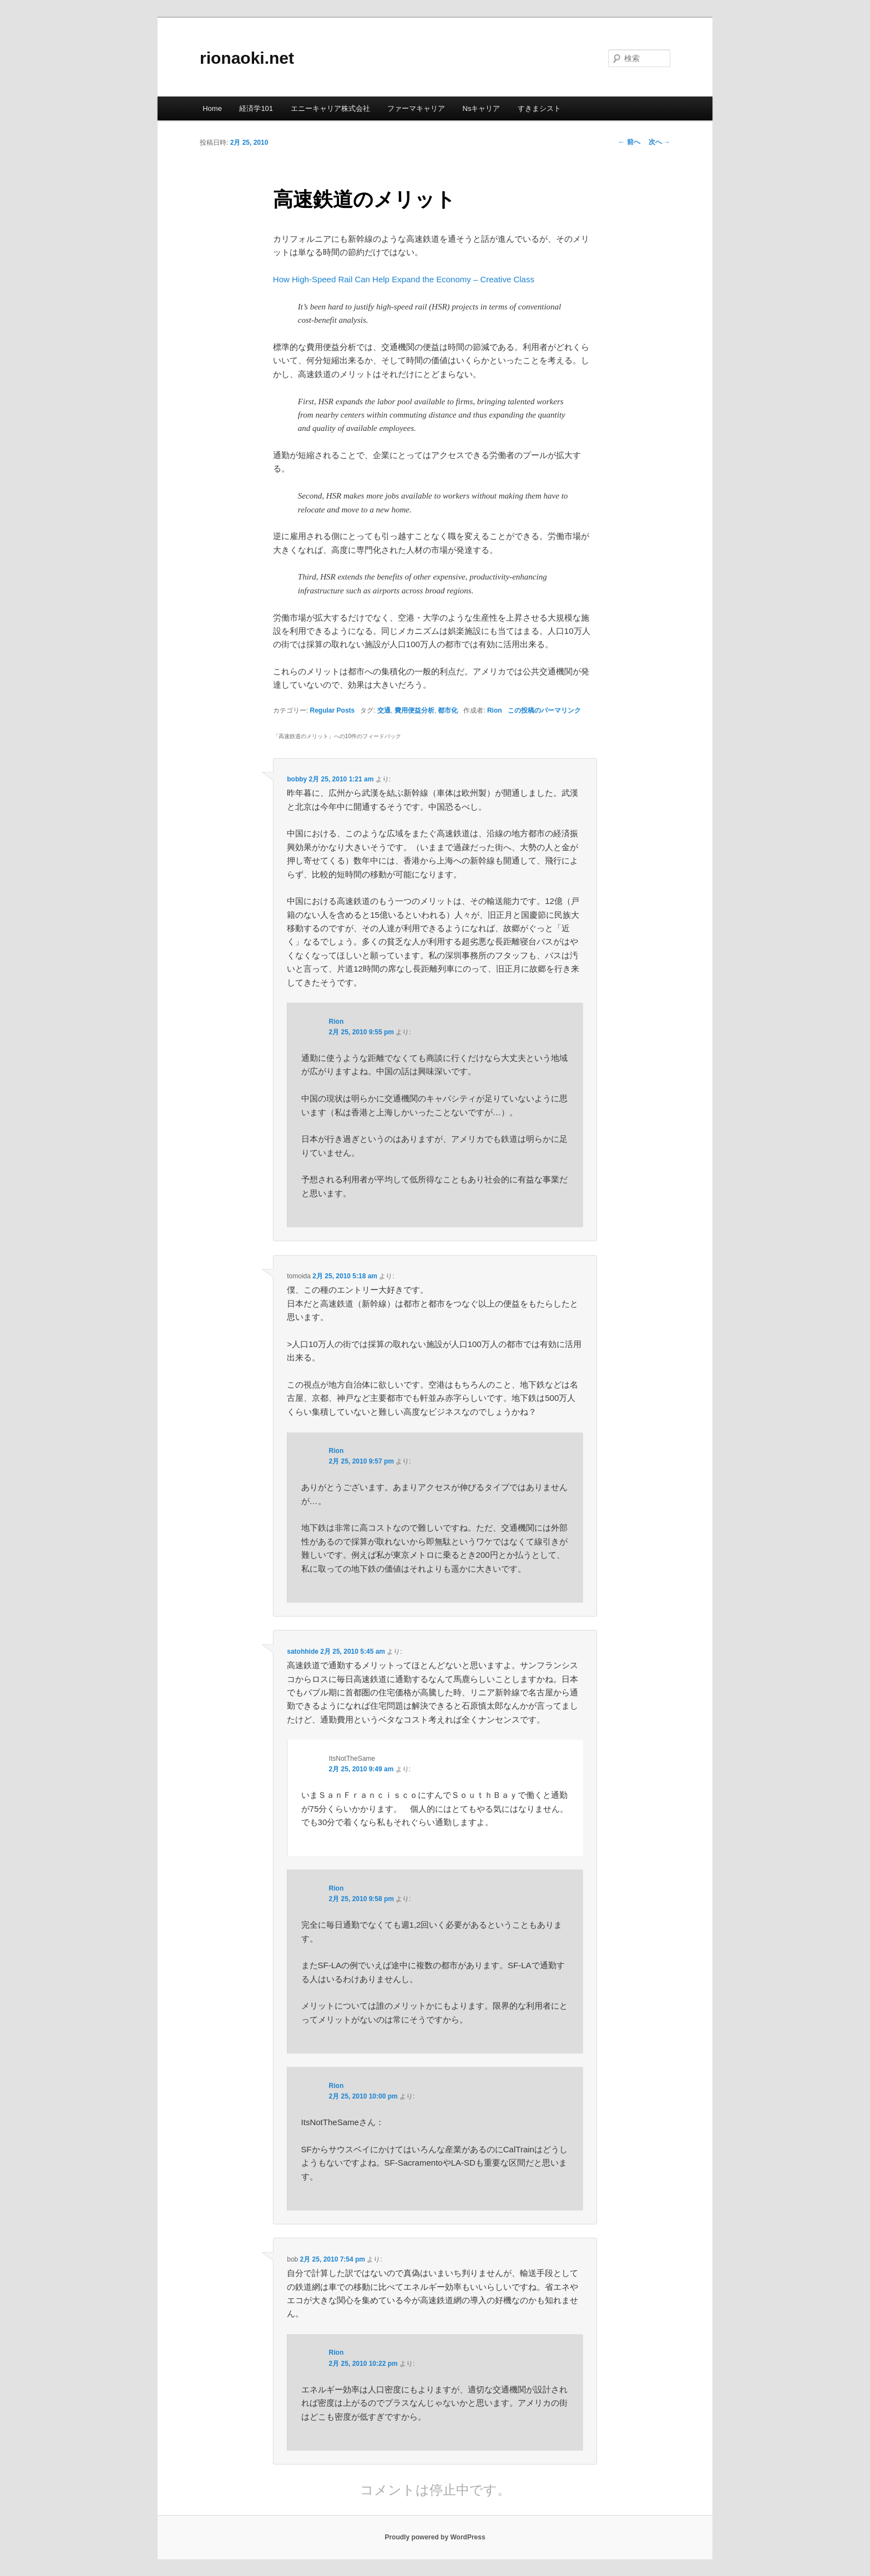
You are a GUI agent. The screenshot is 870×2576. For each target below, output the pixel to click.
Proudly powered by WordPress (435, 2537)
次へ (659, 142)
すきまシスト (539, 108)
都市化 (448, 710)
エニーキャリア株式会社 (330, 108)
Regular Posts (332, 710)
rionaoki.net (247, 58)
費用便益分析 (414, 710)
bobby (297, 779)
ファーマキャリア (416, 108)
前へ (629, 142)
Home (212, 108)
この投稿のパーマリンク (544, 710)
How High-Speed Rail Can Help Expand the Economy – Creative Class (403, 279)
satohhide (302, 1651)
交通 (384, 710)
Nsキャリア (481, 108)
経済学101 (256, 108)
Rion (494, 710)
